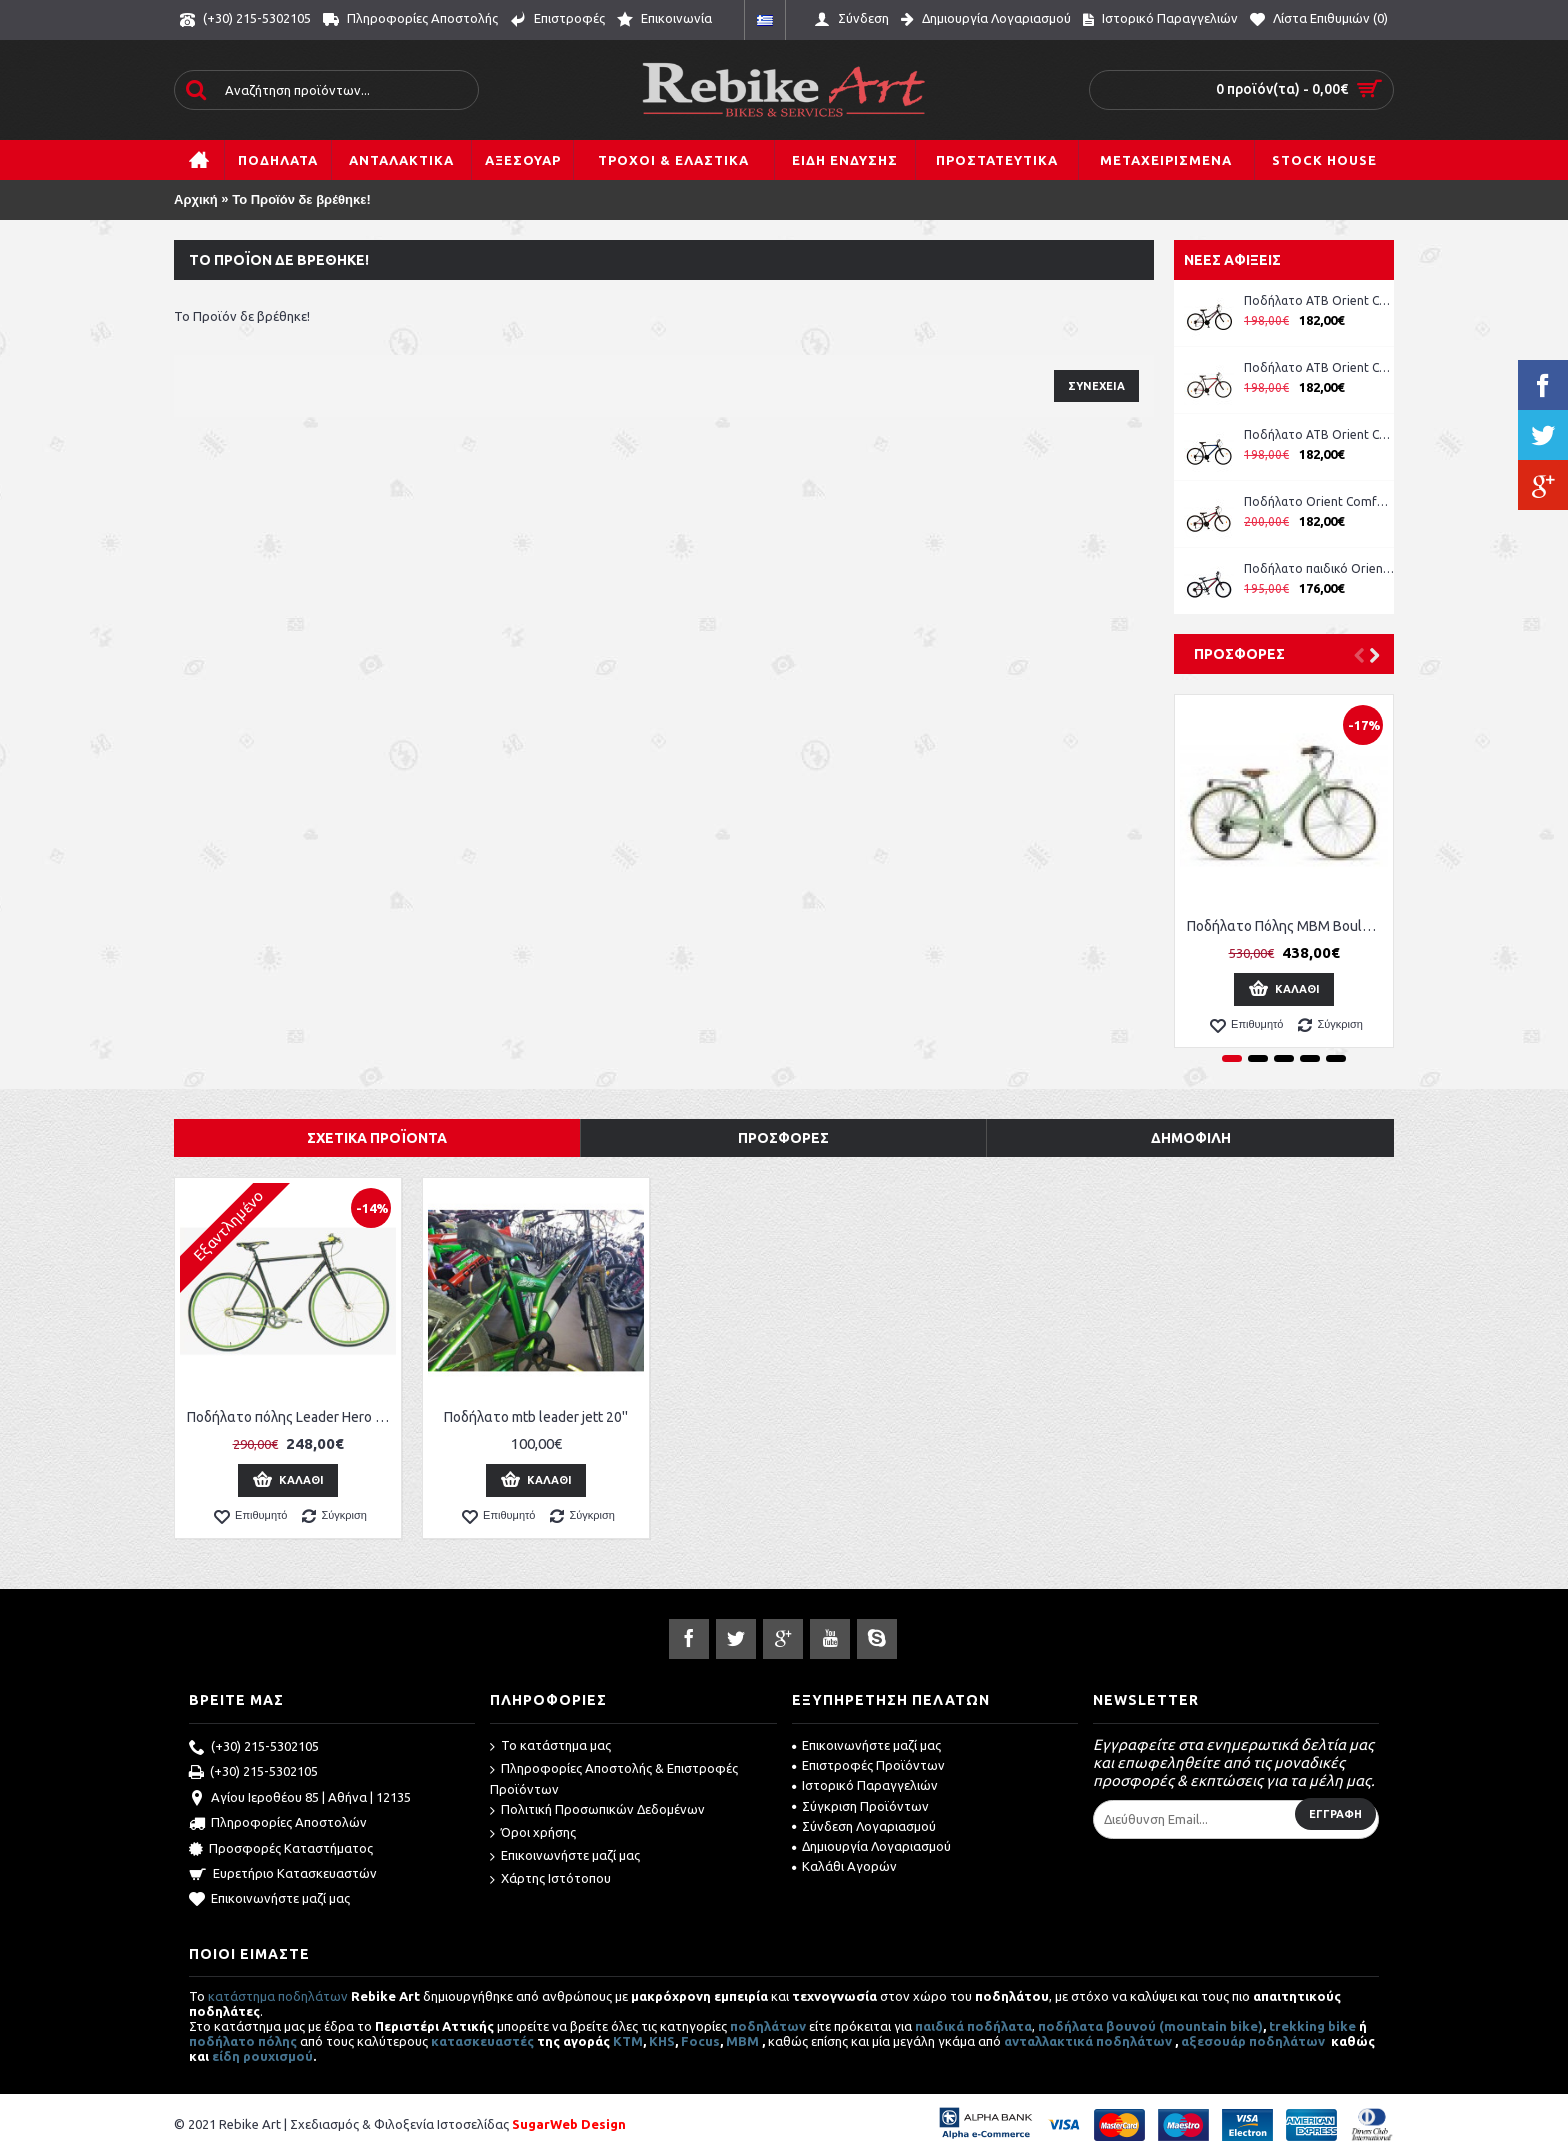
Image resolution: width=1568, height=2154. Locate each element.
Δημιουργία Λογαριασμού (871, 1846)
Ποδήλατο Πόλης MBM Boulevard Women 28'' (1287, 926)
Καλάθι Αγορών (844, 1866)
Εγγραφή (1335, 1814)
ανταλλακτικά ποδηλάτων (1088, 2041)
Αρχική (196, 199)
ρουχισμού (278, 2056)
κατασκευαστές (482, 2041)
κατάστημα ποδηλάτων (278, 1996)
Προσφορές (1239, 654)
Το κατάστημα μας (550, 1746)
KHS (662, 2041)
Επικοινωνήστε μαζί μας (269, 1900)
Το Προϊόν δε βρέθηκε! (301, 199)
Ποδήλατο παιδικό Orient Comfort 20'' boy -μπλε (1319, 568)
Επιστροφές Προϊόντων (868, 1765)
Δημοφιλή (1191, 1138)
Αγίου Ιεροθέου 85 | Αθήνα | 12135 (300, 1799)
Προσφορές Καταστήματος (281, 1850)
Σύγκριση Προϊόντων (860, 1806)
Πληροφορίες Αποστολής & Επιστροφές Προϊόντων (614, 1778)
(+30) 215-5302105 (254, 1748)
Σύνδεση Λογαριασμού (864, 1826)
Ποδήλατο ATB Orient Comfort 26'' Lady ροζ (1319, 300)
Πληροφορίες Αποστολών (278, 1824)
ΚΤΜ (628, 2041)
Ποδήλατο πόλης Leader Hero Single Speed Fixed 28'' (291, 1417)
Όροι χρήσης (533, 1833)
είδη (227, 2056)
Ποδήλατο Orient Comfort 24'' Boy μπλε (1319, 501)
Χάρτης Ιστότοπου (550, 1879)
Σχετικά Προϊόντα (377, 1138)
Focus (700, 2041)
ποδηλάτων (768, 2026)
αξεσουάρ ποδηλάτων (1254, 2041)
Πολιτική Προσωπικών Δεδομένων (597, 1810)
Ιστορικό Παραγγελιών (865, 1785)
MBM (742, 2041)
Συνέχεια (1096, 386)
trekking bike (1312, 2026)
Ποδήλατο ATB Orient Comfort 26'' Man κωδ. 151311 (1319, 367)
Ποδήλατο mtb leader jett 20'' (536, 1417)
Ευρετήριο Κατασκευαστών (283, 1875)
